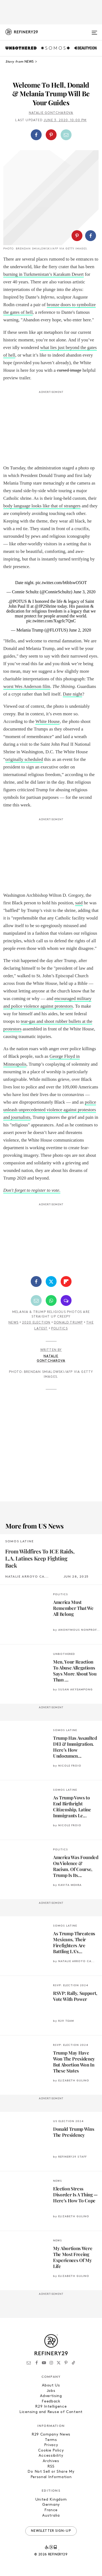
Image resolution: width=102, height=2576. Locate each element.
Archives (51, 2461)
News (13, 1322)
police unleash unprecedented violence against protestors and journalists (49, 1110)
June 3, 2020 (84, 591)
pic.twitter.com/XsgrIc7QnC (51, 621)
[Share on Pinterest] (51, 134)
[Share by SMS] (66, 1300)
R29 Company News (51, 2435)
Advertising (51, 2396)
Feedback (51, 2401)
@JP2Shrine (46, 606)
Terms (51, 2440)
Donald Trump (68, 1322)
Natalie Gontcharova (51, 113)
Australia (51, 2516)
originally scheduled (24, 759)
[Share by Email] (66, 134)
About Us (51, 2385)
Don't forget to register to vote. (31, 1190)
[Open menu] (94, 30)
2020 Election (36, 1322)
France (51, 2510)
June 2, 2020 (80, 630)
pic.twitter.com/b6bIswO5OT (61, 582)
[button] (51, 134)
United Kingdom (51, 2500)
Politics (59, 1328)
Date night (72, 694)
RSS (51, 2467)
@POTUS (18, 601)
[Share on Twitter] (51, 1281)
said (78, 902)
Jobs (51, 2391)
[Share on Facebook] (36, 134)
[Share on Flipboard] (66, 1281)
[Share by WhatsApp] (51, 1300)
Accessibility (51, 2456)
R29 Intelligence (51, 2407)
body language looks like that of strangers (42, 505)
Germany (51, 2505)
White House (47, 721)
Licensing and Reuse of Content (51, 2412)
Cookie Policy (51, 2451)
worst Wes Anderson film (26, 686)
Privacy (51, 2445)
